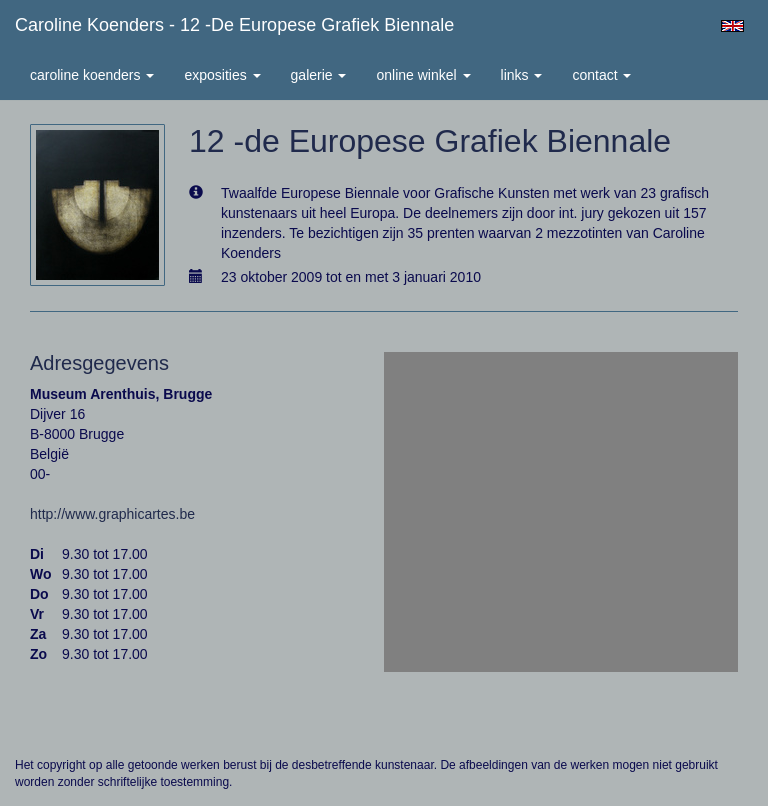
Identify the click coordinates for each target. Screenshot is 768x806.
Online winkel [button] (423, 75)
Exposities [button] (222, 75)
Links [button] (522, 75)
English (732, 26)
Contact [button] (601, 75)
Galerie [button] (319, 75)
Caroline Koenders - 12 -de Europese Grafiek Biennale (234, 25)
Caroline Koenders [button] (92, 75)
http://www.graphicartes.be (112, 514)
